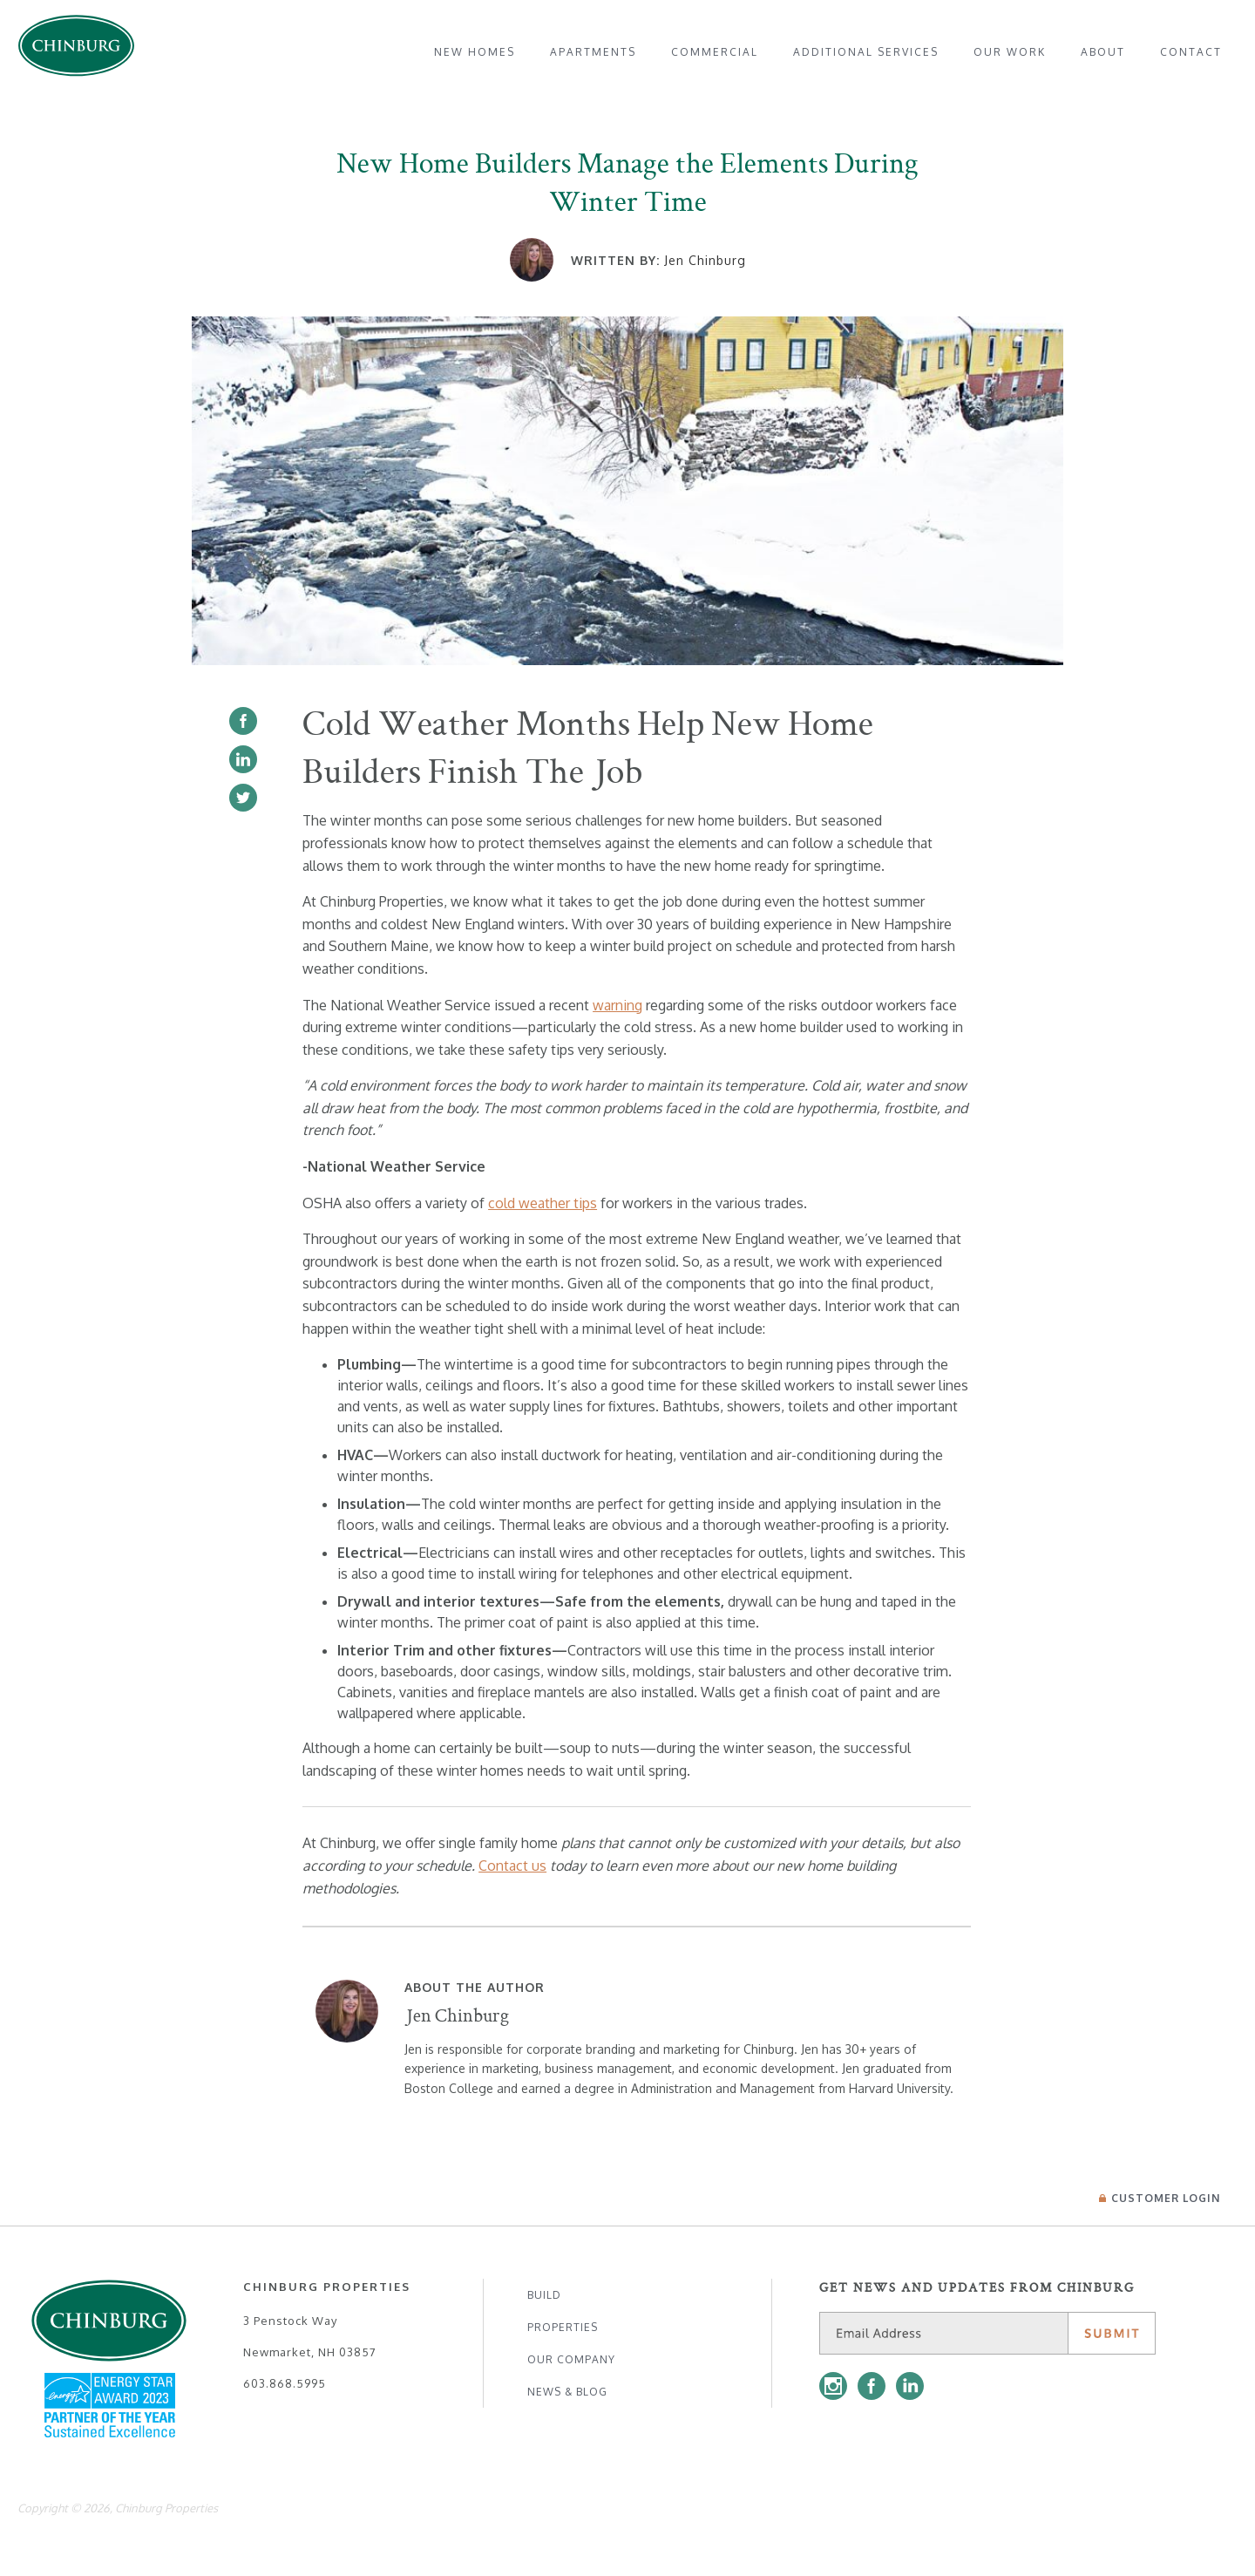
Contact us (512, 1865)
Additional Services (866, 51)
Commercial (714, 51)
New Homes (474, 51)
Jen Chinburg (705, 260)
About (1103, 51)
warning (617, 1005)
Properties (562, 2327)
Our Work (1009, 51)
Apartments (593, 51)
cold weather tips (542, 1203)
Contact (1191, 51)
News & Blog (567, 2391)
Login (1159, 2198)
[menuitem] (474, 52)
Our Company (571, 2359)
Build (544, 2294)
